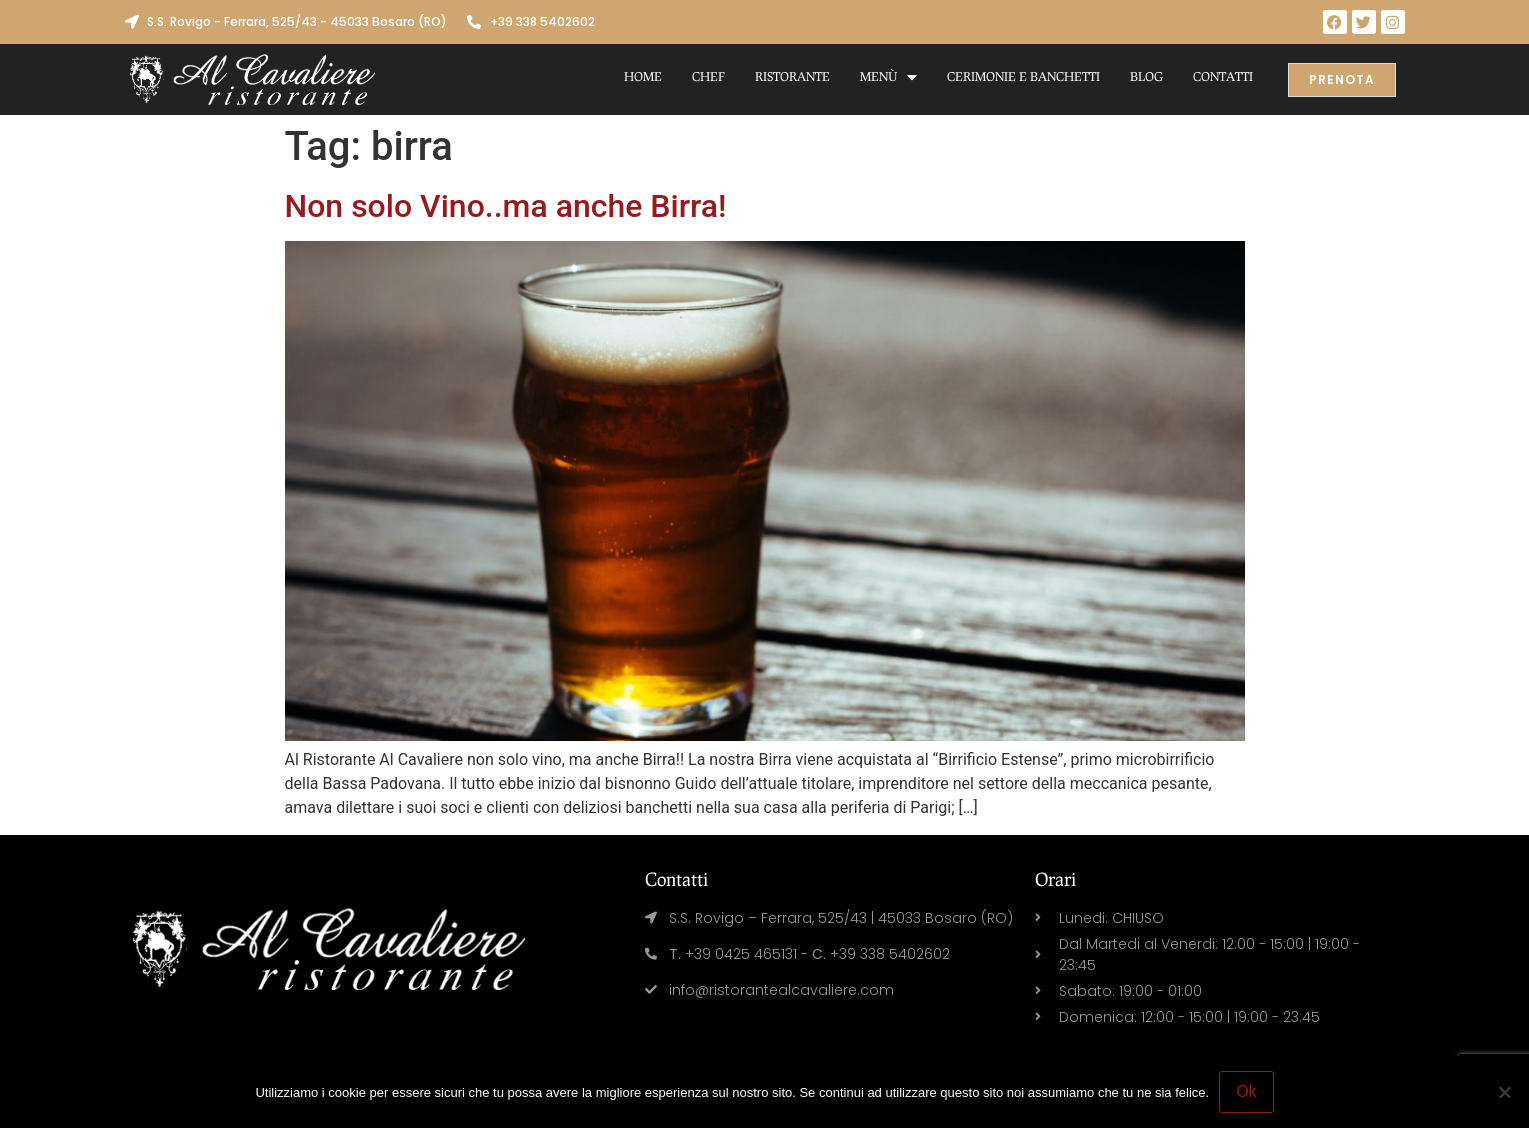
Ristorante (792, 76)
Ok (1246, 1091)
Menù (888, 77)
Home (643, 76)
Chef (708, 76)
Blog (1146, 76)
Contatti (1223, 76)
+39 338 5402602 (542, 21)
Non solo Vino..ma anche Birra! (506, 206)
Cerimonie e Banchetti (1023, 76)
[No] (1504, 1092)
